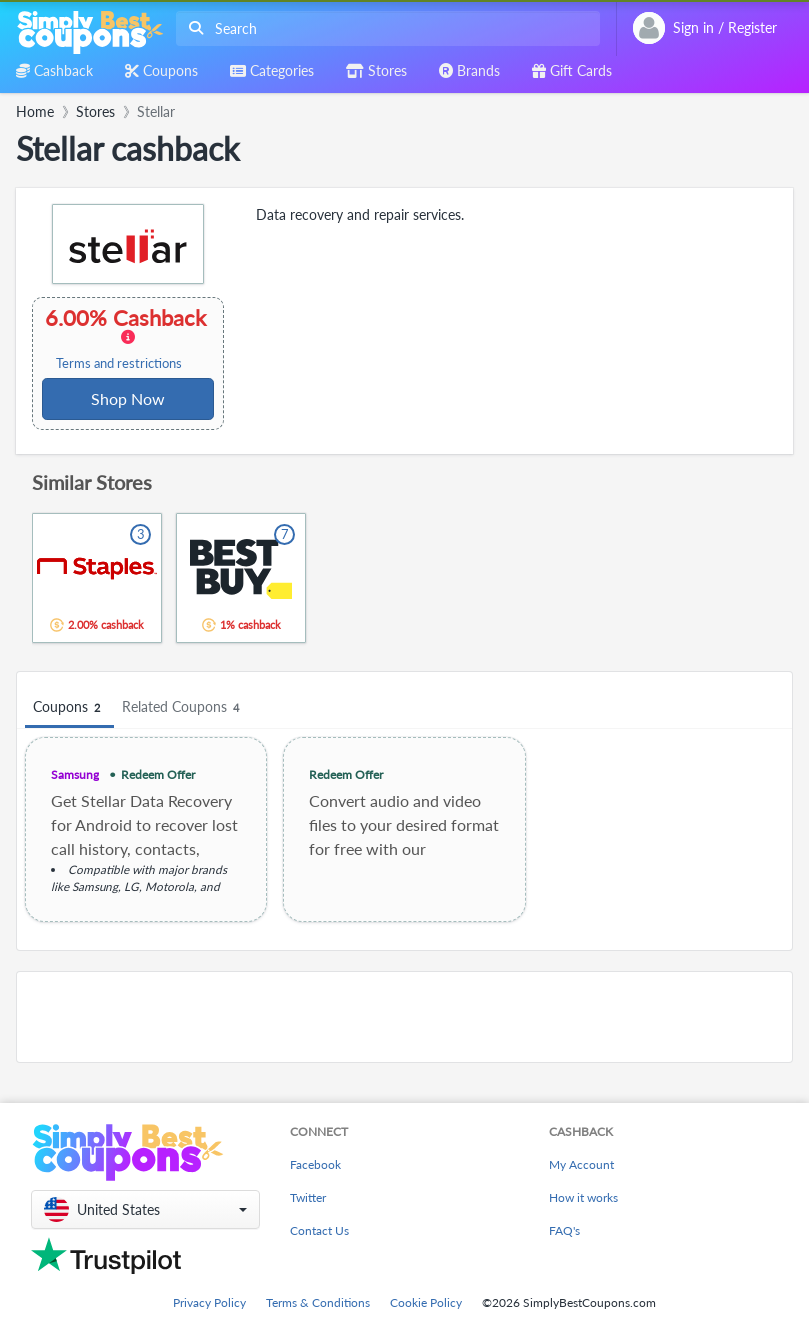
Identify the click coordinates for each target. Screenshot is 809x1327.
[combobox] (384, 28)
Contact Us (319, 1230)
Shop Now (128, 398)
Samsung (75, 774)
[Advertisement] (404, 1017)
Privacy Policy (209, 1302)
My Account (581, 1164)
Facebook (315, 1164)
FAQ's (564, 1230)
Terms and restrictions (119, 363)
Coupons (69, 707)
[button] (145, 1209)
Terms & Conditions (318, 1302)
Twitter (308, 1197)
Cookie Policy (426, 1302)
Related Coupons (183, 707)
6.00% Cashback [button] (127, 338)
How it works (583, 1197)
